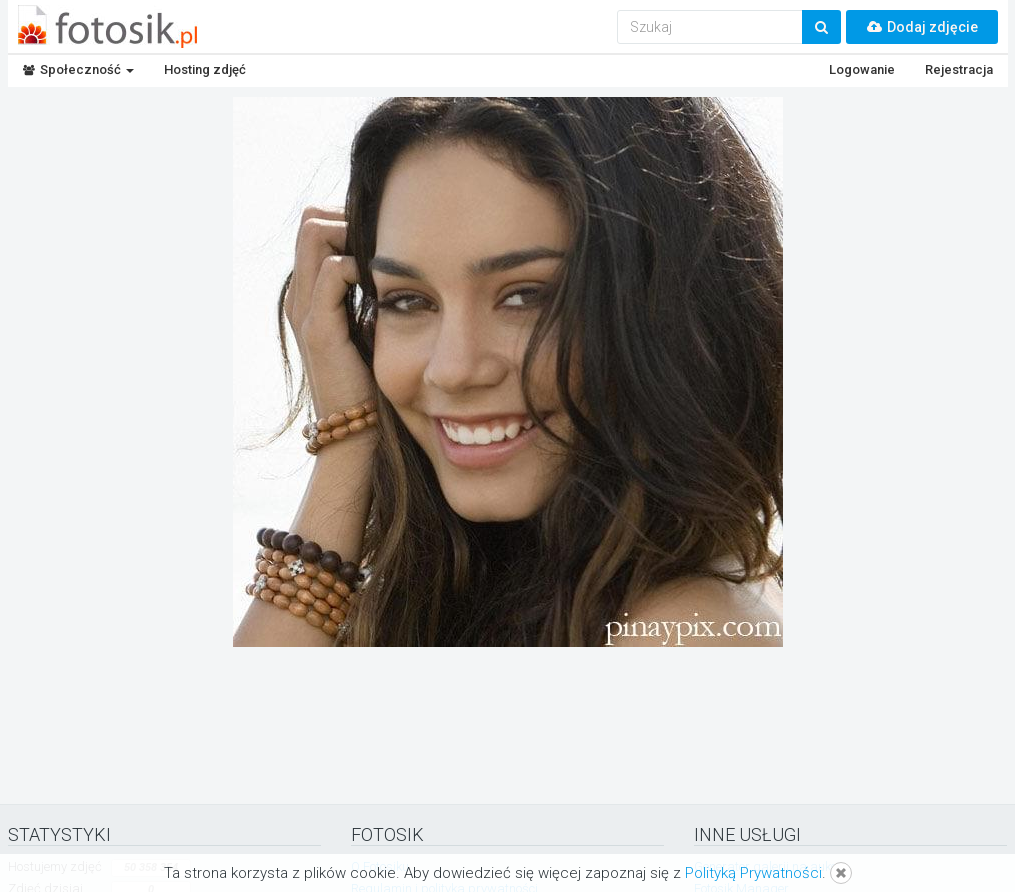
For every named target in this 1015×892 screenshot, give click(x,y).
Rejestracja (959, 69)
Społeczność (78, 69)
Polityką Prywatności (753, 873)
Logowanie (862, 69)
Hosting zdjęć (205, 69)
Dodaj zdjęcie (922, 27)
